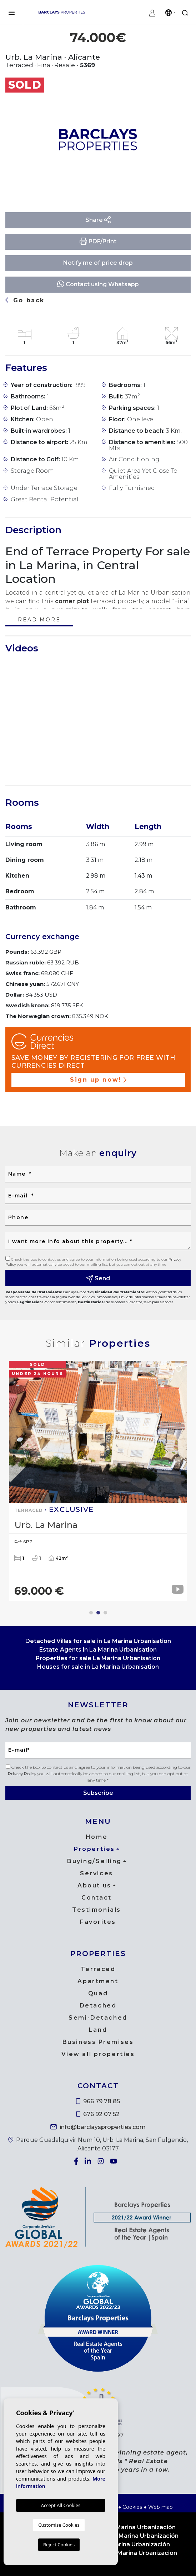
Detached (98, 2005)
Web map (160, 2507)
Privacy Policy (22, 1773)
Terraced (98, 1969)
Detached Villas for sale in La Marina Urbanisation (98, 1641)
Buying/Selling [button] (94, 1861)
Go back (25, 300)
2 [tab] (98, 1612)
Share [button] (98, 219)
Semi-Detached (98, 2017)
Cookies (132, 2507)
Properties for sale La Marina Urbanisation (98, 1658)
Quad (98, 1993)
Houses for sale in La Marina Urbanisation (98, 1666)
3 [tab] (105, 1612)
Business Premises (98, 2042)
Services (96, 1873)
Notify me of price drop (98, 262)
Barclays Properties (62, 12)
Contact (96, 1897)
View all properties (98, 2054)
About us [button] (94, 1885)
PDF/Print (98, 241)
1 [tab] (91, 1612)
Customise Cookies (58, 2525)
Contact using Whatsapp (98, 284)
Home (96, 1836)
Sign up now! (98, 1079)
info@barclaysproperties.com (98, 2127)
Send (98, 1278)
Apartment (97, 1981)
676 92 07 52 (98, 2114)
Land (98, 2029)
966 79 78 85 (98, 2101)
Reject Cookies (59, 2544)
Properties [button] (94, 1849)
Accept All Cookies (60, 2505)
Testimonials (96, 1909)
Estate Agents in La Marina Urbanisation (98, 1649)
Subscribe (98, 1793)
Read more (39, 620)
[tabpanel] (98, 1481)
